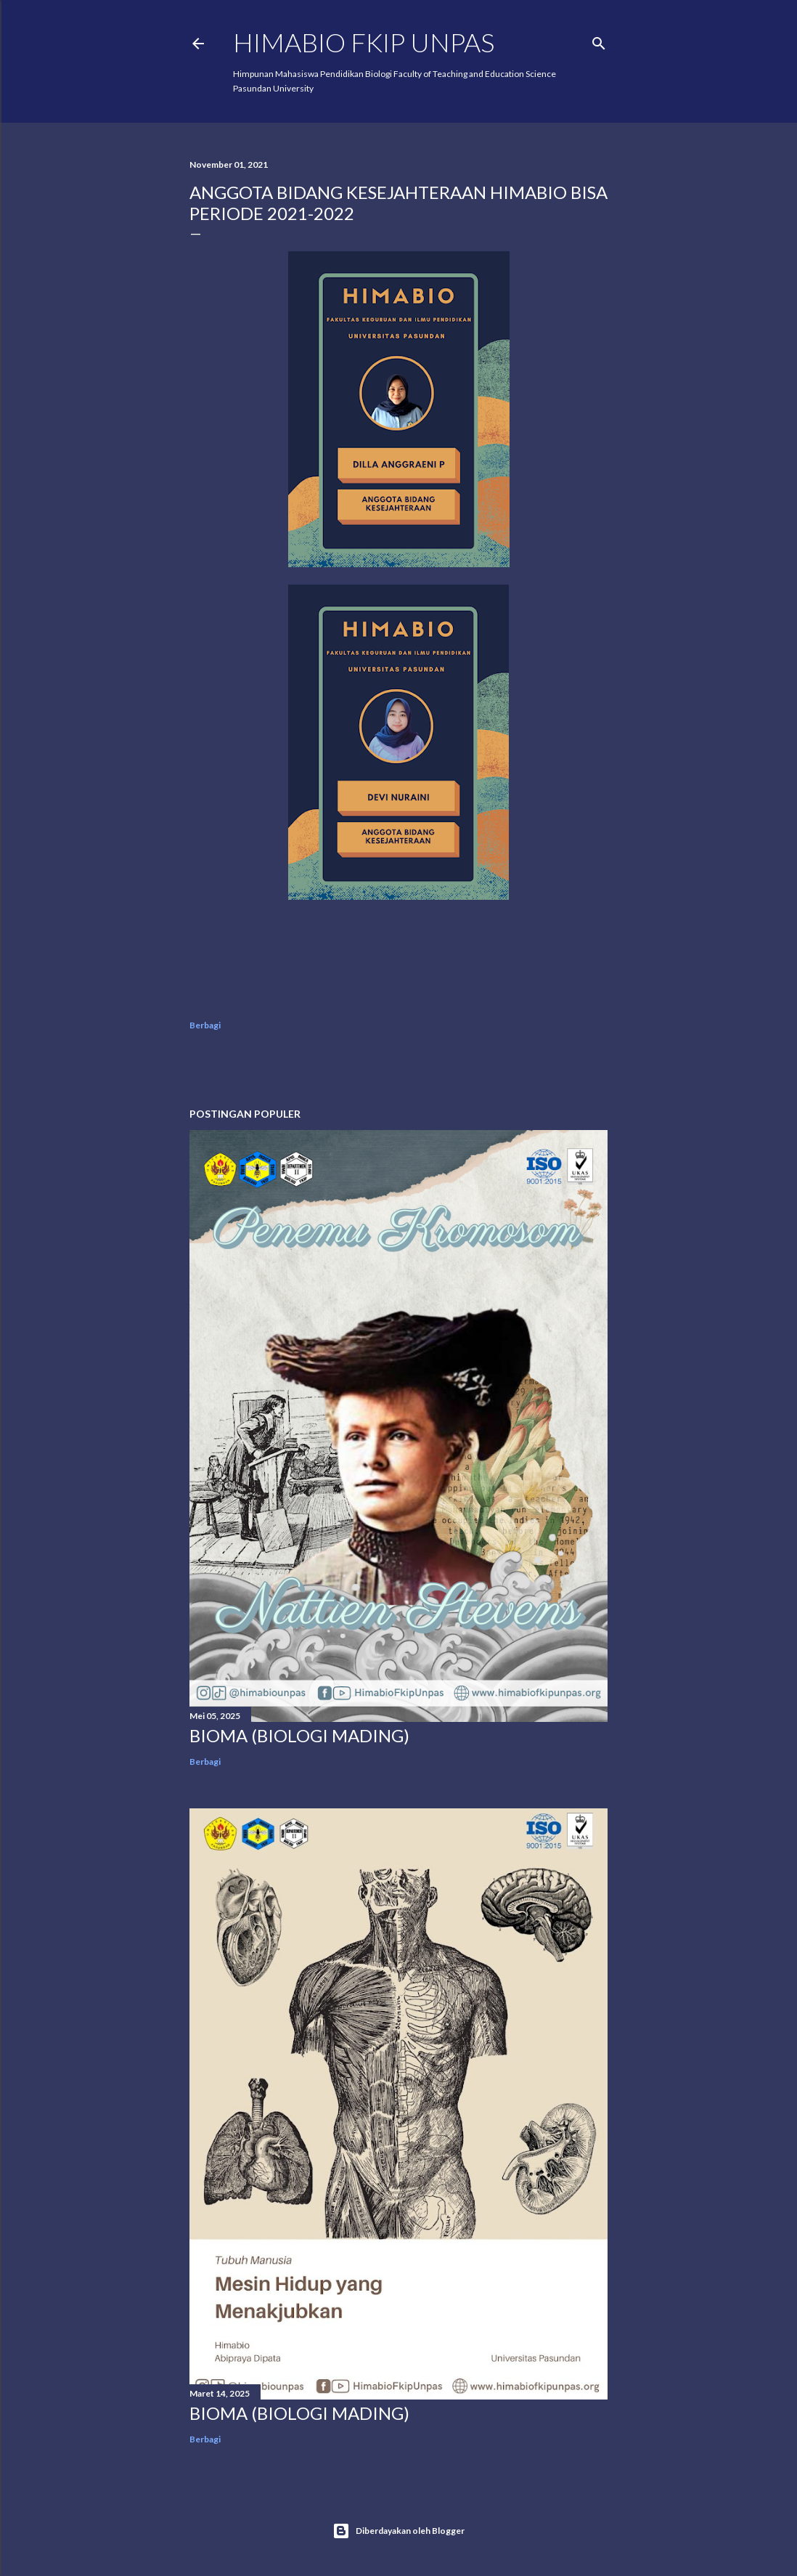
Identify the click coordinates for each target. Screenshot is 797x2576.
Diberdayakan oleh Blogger (398, 2531)
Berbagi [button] (205, 1025)
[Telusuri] (599, 40)
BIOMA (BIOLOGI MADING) (299, 1735)
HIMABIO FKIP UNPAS (363, 42)
